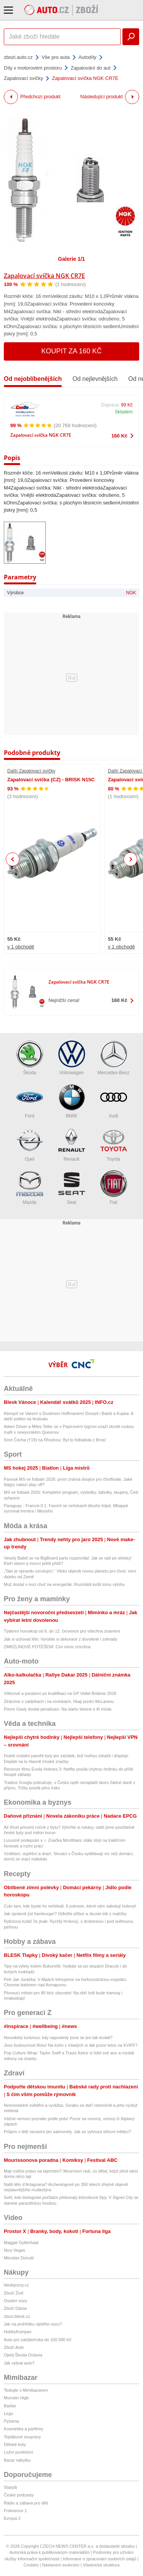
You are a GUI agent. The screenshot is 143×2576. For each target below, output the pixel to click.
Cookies (31, 2565)
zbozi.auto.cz (18, 57)
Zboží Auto (14, 2347)
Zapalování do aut (90, 68)
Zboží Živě (13, 2293)
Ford (29, 1101)
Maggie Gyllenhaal (21, 2242)
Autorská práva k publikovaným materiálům (50, 2552)
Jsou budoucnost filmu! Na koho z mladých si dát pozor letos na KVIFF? (71, 2045)
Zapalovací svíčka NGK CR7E (44, 276)
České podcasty (19, 2495)
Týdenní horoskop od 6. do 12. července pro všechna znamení (62, 1631)
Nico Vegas (14, 2250)
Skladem (124, 412)
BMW (71, 1101)
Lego (8, 2413)
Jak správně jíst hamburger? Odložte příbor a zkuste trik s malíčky (65, 1913)
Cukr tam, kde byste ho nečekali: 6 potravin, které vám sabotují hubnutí (70, 1906)
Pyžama (11, 2421)
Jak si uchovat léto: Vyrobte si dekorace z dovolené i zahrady (60, 1639)
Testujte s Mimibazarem (26, 2390)
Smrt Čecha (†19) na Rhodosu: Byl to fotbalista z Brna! (55, 1440)
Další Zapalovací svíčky (31, 771)
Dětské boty (15, 2444)
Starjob (10, 2487)
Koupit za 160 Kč (71, 351)
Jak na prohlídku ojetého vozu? (33, 2324)
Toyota (113, 1144)
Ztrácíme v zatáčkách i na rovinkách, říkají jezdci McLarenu (59, 1701)
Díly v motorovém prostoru (33, 68)
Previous (12, 859)
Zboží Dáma (15, 2308)
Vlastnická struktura (101, 2565)
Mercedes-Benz (113, 1058)
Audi (113, 1101)
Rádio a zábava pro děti (26, 2503)
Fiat (113, 1187)
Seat (71, 1187)
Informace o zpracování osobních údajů (100, 2558)
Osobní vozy (15, 2300)
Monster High (16, 2397)
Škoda (29, 1058)
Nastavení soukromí (60, 2565)
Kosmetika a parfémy (23, 2428)
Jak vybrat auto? (19, 2363)
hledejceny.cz (16, 2285)
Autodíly (87, 57)
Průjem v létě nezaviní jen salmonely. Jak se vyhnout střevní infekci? (67, 2131)
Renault (71, 1144)
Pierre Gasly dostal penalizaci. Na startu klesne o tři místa (57, 1709)
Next (130, 859)
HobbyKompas (17, 2331)
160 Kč (119, 436)
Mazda (29, 1187)
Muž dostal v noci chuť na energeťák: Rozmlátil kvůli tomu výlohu (64, 1584)
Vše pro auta (56, 57)
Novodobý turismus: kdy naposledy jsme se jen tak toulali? (58, 2037)
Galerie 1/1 (71, 259)
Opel (29, 1144)
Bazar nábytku (17, 2460)
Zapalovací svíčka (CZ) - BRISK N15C (51, 779)
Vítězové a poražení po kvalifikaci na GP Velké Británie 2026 (60, 1693)
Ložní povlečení (18, 2452)
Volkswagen (71, 1058)
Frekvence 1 (15, 2510)
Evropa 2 (12, 2518)
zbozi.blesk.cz (17, 2316)
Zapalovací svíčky (23, 78)
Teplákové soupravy (22, 2437)
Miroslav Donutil (19, 2258)
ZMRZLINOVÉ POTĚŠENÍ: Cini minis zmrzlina (47, 1646)
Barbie (10, 2406)
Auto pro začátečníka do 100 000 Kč (37, 2339)
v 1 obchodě (20, 947)
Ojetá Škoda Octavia (23, 2355)
